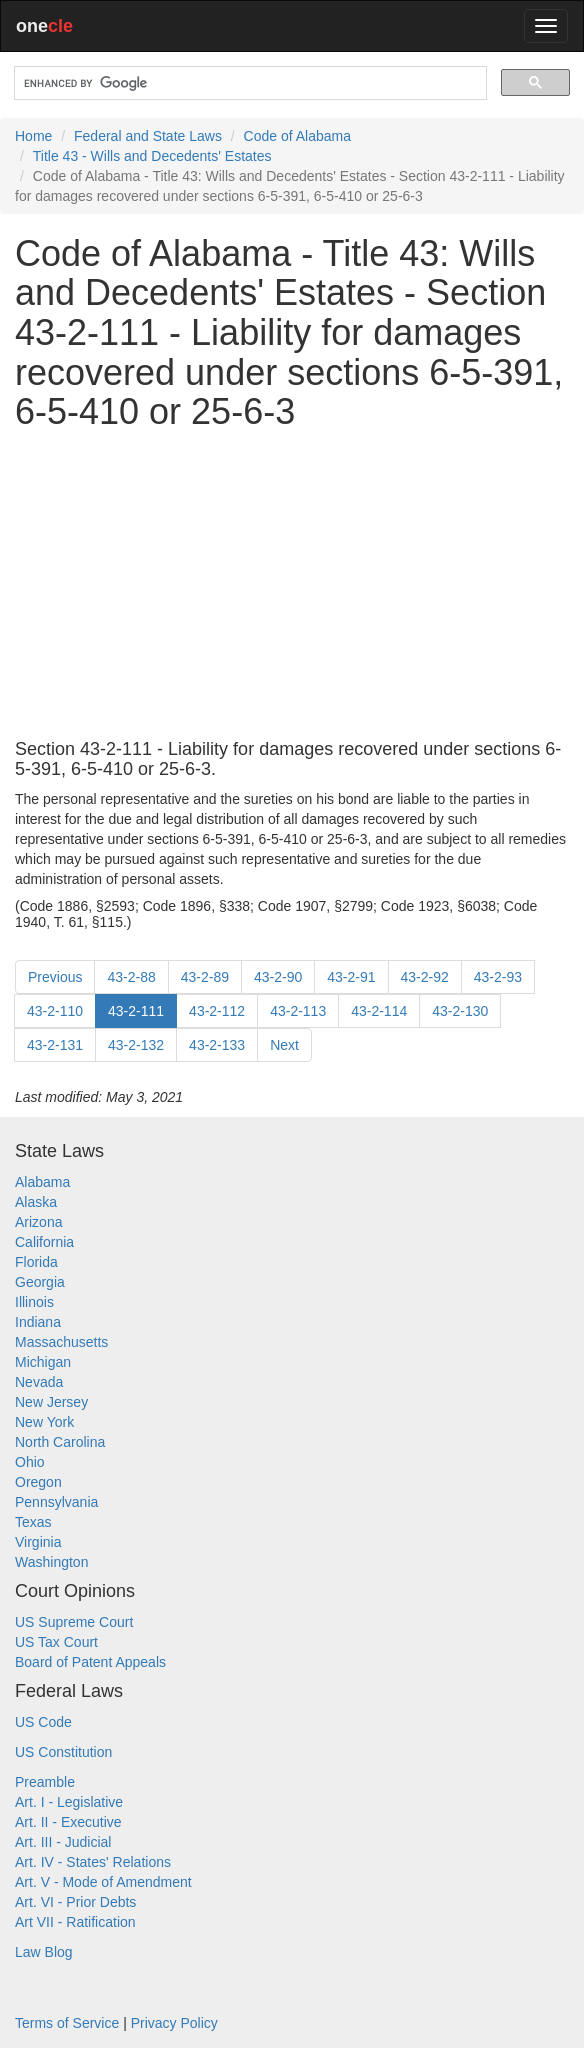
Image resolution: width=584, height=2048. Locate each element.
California (44, 1242)
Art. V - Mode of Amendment (103, 1882)
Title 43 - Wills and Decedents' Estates (152, 156)
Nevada (39, 1382)
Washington (51, 1562)
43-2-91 (351, 977)
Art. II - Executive (68, 1822)
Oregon (38, 1482)
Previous (55, 977)
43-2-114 (379, 1011)
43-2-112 (217, 1011)
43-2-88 (131, 977)
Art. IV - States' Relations (93, 1862)
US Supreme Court (74, 1622)
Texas (33, 1522)
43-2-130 (460, 1011)
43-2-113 (298, 1011)
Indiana (38, 1322)
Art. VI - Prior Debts (75, 1902)
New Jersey (51, 1402)
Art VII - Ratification (75, 1922)
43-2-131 (55, 1045)
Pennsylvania (56, 1502)
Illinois (34, 1302)
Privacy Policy (174, 2023)
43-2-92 (425, 977)
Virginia (38, 1542)
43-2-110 (55, 1011)
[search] (248, 83)
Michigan (43, 1362)
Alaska (36, 1202)
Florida (36, 1262)
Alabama (42, 1182)
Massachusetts (61, 1342)
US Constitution (63, 1752)
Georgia (40, 1282)
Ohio (30, 1462)
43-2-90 (278, 977)
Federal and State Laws (148, 136)
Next (284, 1045)
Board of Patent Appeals (90, 1662)
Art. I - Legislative (69, 1802)
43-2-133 (217, 1045)
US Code (43, 1722)
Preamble (45, 1782)
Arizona (38, 1222)
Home (33, 136)
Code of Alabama (297, 136)
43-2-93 (498, 977)
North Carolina (60, 1442)
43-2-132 (136, 1045)
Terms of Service (67, 2023)
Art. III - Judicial (63, 1842)
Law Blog (44, 1952)
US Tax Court (56, 1642)
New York (44, 1422)
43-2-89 (205, 977)
